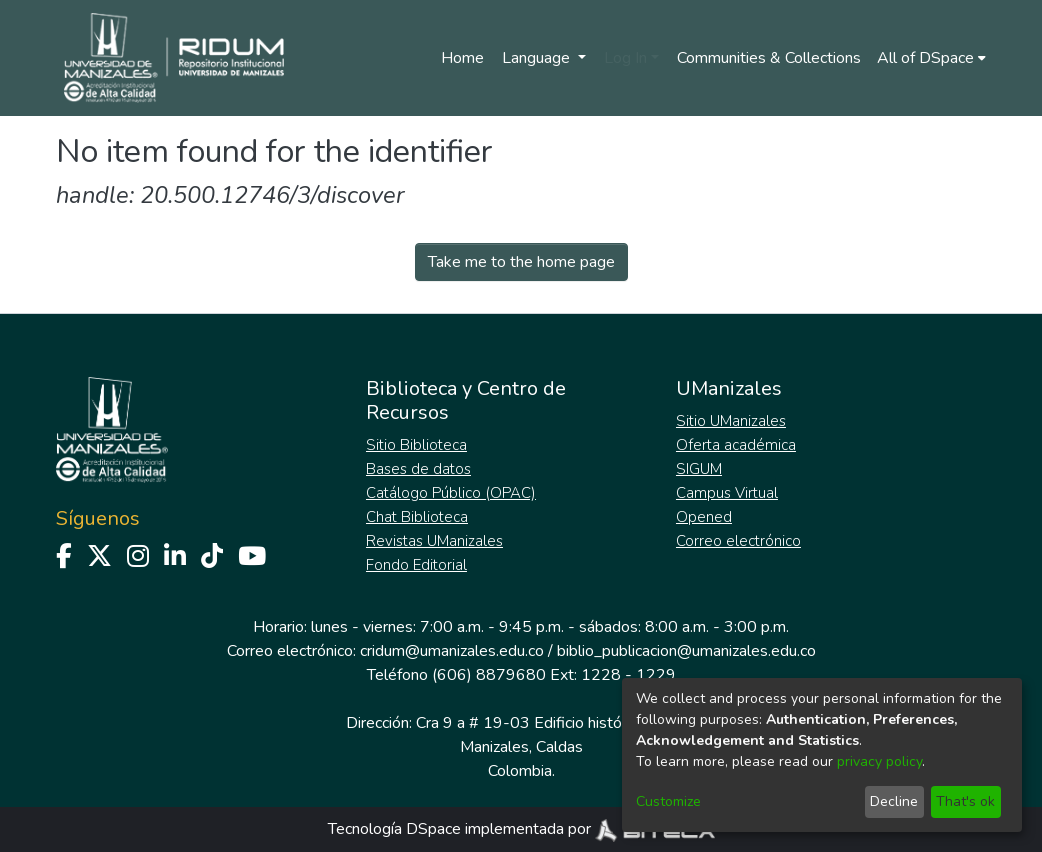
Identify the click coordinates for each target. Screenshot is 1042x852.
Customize (668, 801)
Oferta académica (736, 445)
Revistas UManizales (434, 541)
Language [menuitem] (538, 58)
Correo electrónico (738, 541)
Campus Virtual (727, 493)
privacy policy (879, 761)
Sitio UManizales (731, 421)
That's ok (965, 801)
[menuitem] (931, 58)
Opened (704, 517)
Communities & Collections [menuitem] (769, 58)
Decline (894, 801)
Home (462, 58)
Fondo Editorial (416, 565)
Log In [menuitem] (625, 58)
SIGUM (699, 469)
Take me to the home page (521, 262)
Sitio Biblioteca (416, 445)
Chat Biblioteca (417, 517)
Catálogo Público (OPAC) (451, 493)
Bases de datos (418, 469)
